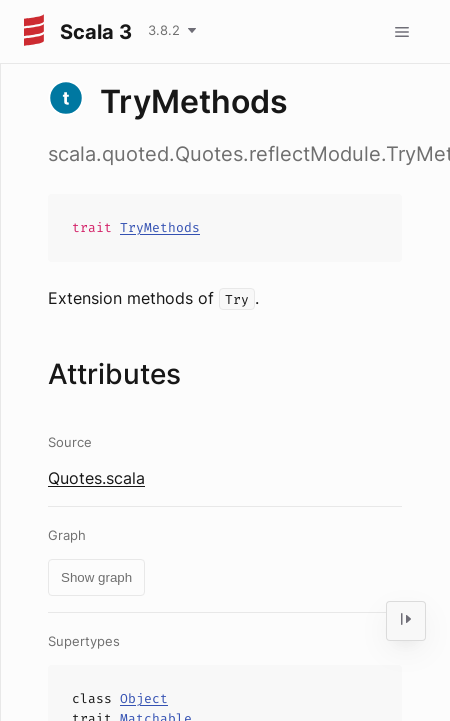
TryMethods (160, 227)
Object (144, 698)
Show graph (96, 577)
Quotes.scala (96, 478)
